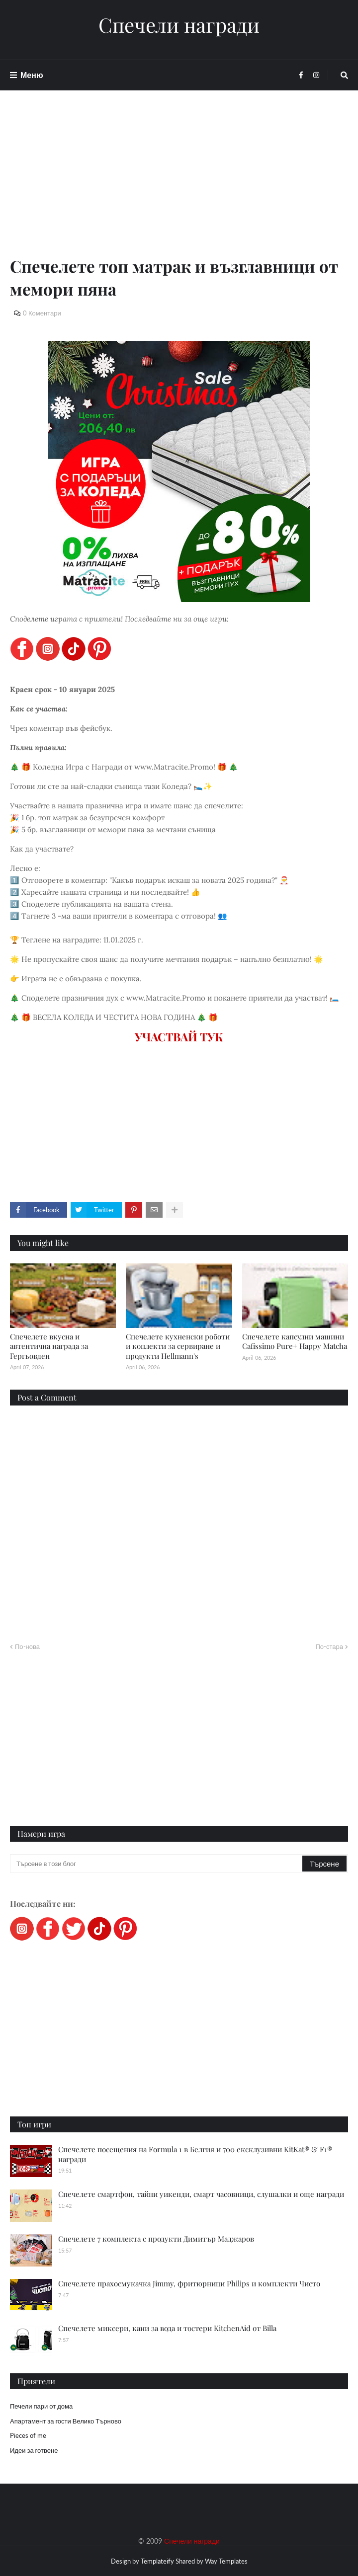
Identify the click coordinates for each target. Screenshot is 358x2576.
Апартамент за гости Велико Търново (65, 2421)
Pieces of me (28, 2435)
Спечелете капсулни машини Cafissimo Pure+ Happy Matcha (294, 1341)
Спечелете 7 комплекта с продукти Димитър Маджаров (156, 2239)
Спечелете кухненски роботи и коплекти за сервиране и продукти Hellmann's (178, 1346)
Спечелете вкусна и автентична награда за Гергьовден (49, 1346)
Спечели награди (179, 25)
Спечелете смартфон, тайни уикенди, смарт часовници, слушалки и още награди (201, 2194)
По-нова (27, 1646)
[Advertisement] (179, 184)
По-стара (329, 1646)
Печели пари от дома (41, 2406)
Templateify (157, 2561)
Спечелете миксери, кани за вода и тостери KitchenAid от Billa (167, 2328)
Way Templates (226, 2561)
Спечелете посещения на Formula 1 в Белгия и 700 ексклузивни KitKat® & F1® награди (195, 2154)
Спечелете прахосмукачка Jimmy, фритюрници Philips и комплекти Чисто (189, 2283)
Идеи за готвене (34, 2450)
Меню (31, 74)
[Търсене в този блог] (156, 1864)
